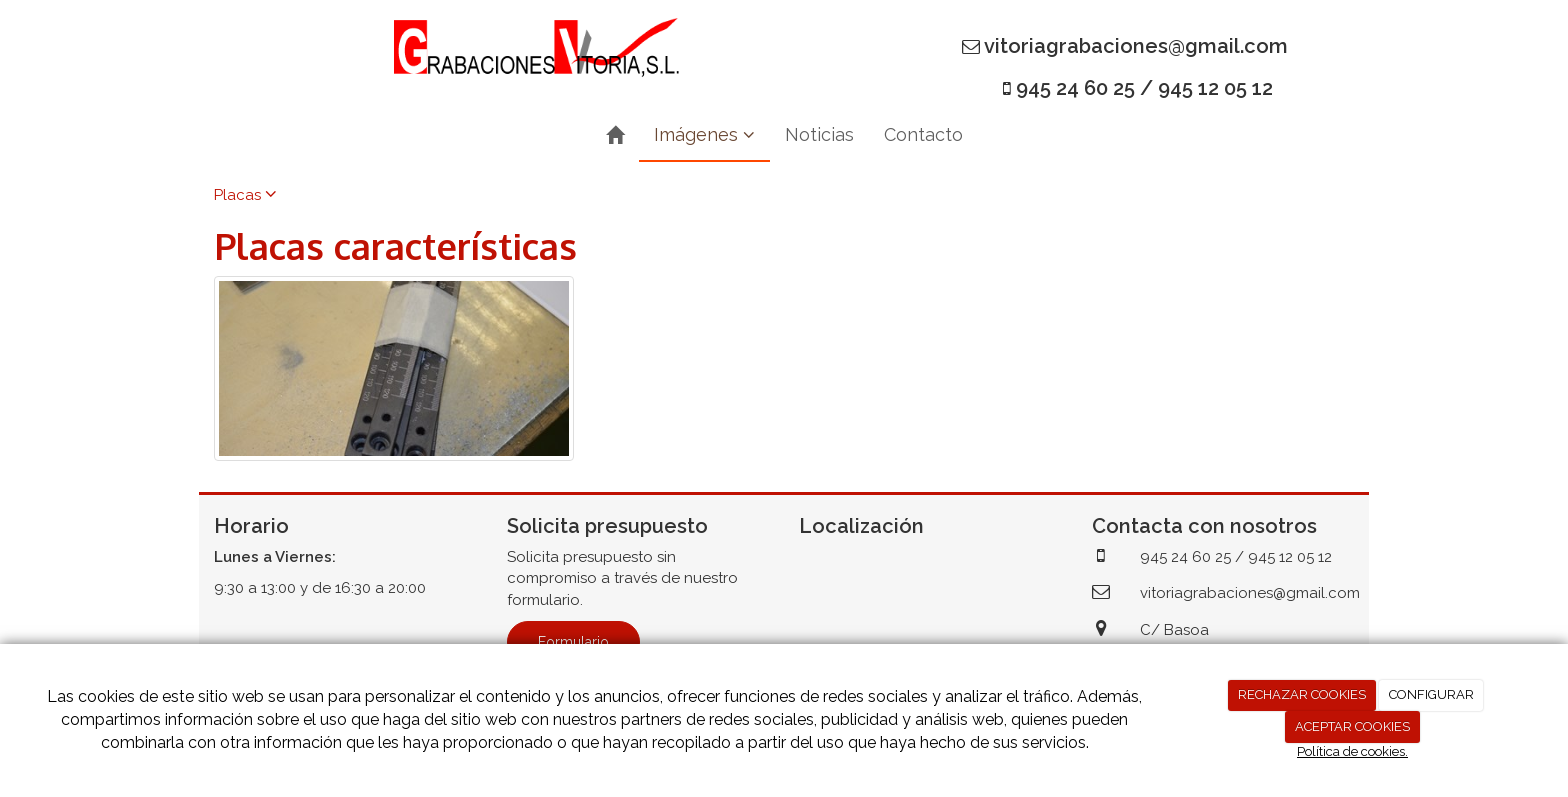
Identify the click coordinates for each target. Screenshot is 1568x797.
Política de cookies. (1352, 751)
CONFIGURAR (1431, 694)
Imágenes (704, 134)
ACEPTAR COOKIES (1352, 726)
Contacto (923, 134)
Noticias (819, 134)
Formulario (573, 642)
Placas (245, 195)
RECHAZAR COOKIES (1302, 694)
